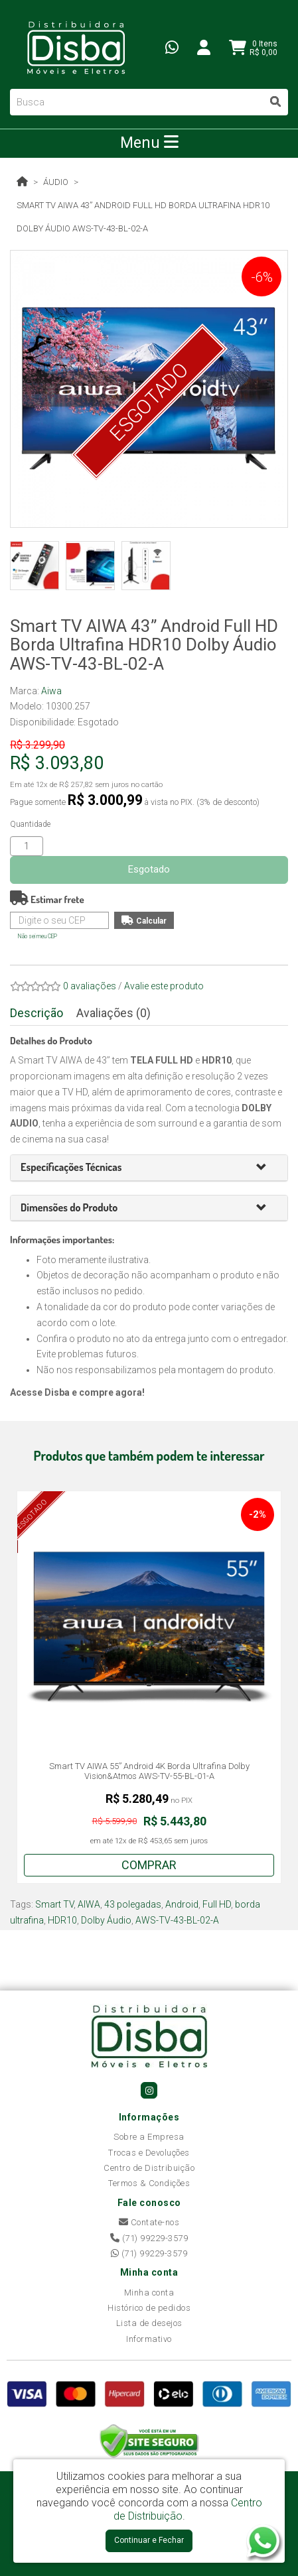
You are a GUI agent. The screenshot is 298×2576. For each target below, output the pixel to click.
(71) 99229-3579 (149, 2238)
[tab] (149, 1168)
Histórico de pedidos (149, 2308)
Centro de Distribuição (149, 2168)
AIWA (89, 1904)
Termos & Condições (149, 2183)
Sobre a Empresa (149, 2137)
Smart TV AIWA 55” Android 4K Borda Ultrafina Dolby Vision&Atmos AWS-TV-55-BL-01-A (149, 1771)
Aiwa (51, 691)
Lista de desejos (149, 2323)
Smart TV (54, 1904)
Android (181, 1904)
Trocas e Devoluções (149, 2153)
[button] (266, 1168)
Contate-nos (149, 2222)
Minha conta (149, 2293)
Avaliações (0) (113, 1013)
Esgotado (149, 869)
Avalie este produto (164, 986)
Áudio (55, 182)
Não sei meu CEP (37, 936)
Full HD (216, 1904)
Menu (149, 142)
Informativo (149, 2339)
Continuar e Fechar (149, 2540)
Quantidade (30, 824)
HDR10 (62, 1920)
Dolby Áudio (106, 1920)
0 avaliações (89, 986)
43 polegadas (132, 1904)
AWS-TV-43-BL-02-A (177, 1920)
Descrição (36, 1013)
